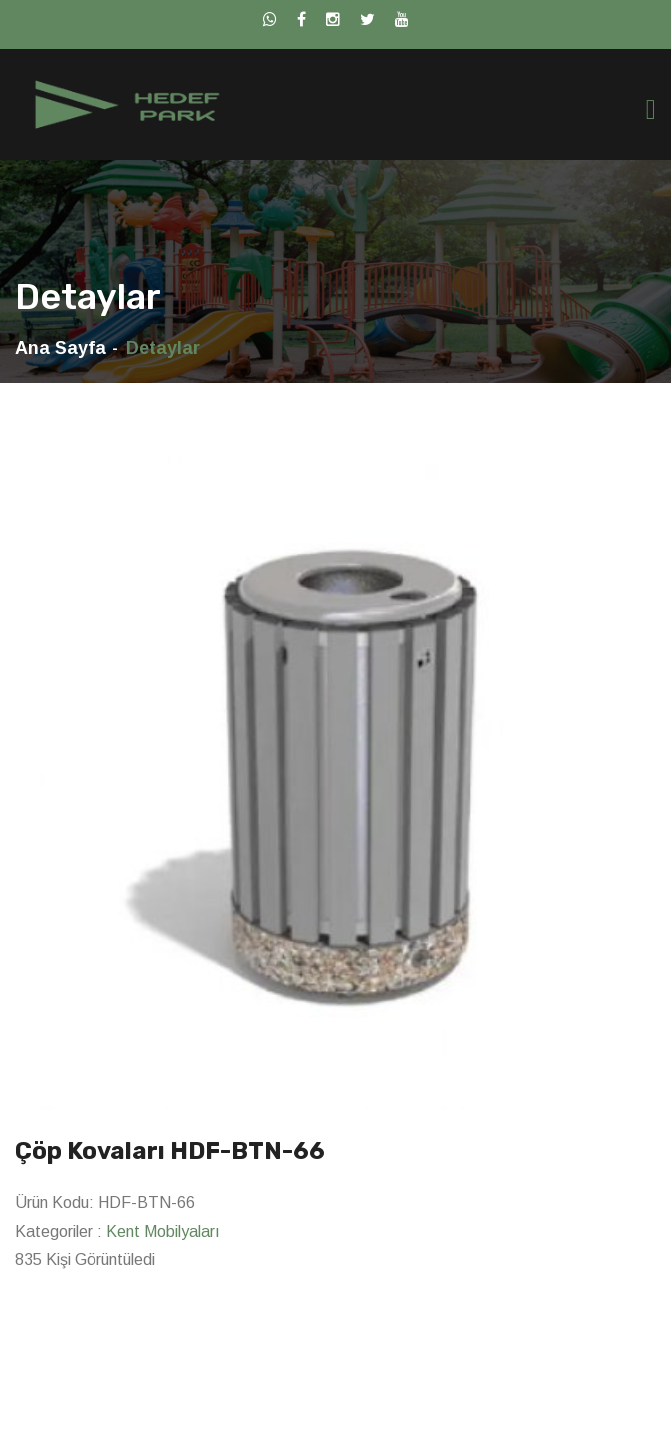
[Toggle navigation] (651, 109)
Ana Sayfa (60, 348)
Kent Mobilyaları (163, 1231)
